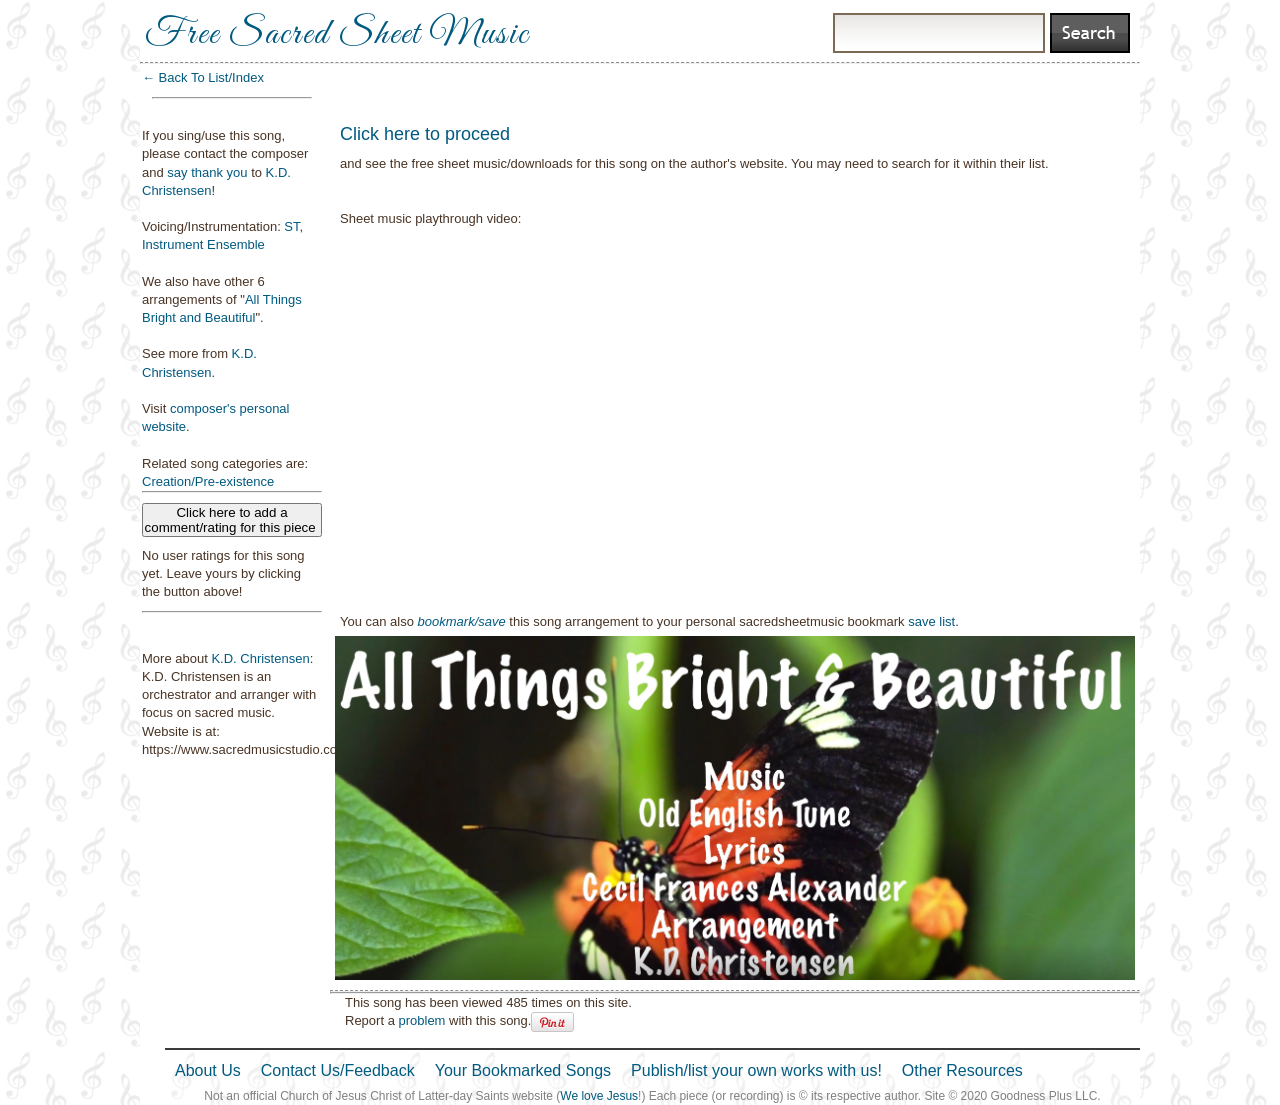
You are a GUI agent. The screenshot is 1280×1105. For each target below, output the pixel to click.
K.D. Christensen (260, 658)
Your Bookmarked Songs (523, 1070)
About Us (208, 1070)
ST (291, 226)
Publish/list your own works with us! (756, 1070)
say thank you (207, 172)
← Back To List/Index (203, 77)
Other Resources (962, 1070)
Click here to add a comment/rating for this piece (232, 520)
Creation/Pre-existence (208, 481)
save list (931, 621)
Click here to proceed (425, 134)
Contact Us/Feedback (338, 1070)
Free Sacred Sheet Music (337, 35)
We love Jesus (599, 1096)
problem (421, 1020)
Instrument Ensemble (203, 244)
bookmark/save (462, 621)
